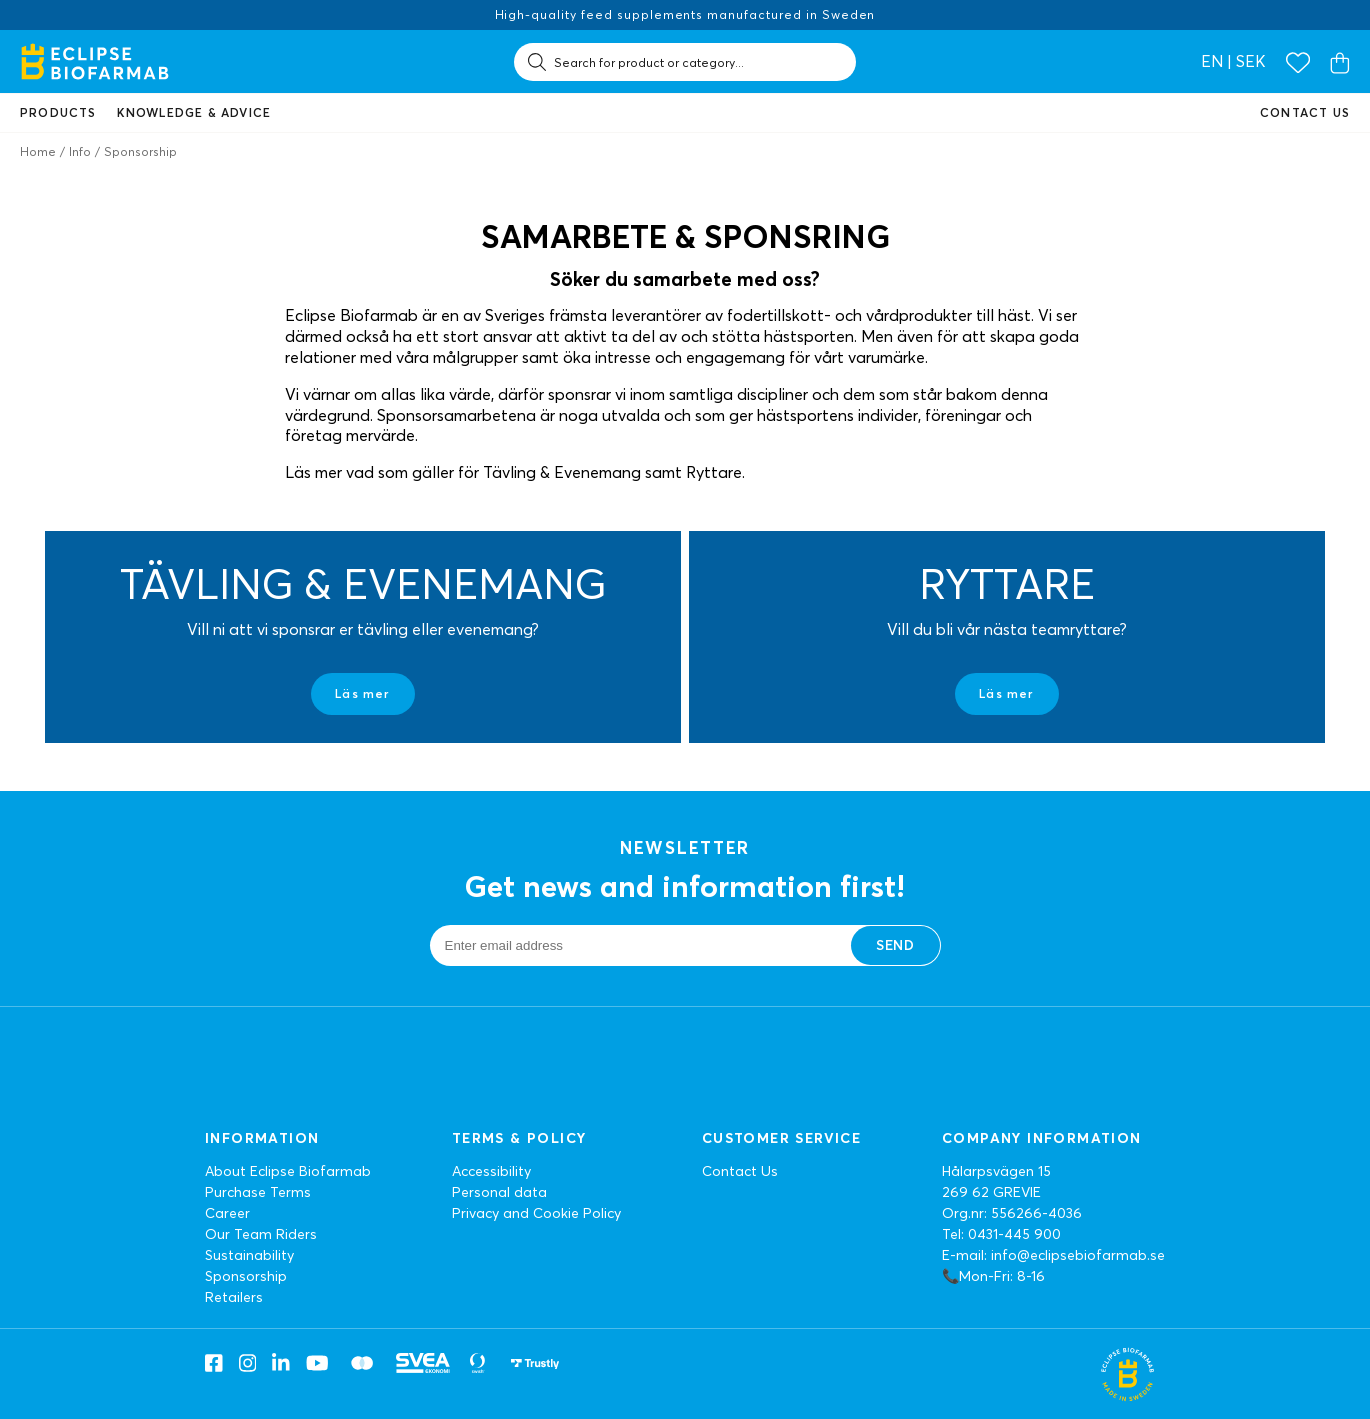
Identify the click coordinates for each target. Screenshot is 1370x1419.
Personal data (499, 1192)
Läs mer (362, 693)
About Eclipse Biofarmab (288, 1171)
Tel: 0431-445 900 (1001, 1234)
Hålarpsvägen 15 (996, 1171)
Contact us (1305, 112)
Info (80, 151)
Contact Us (740, 1171)
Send (895, 945)
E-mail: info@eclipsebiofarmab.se (1053, 1255)
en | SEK (1233, 61)
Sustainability (249, 1255)
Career (227, 1213)
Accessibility (491, 1171)
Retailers (234, 1297)
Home (38, 151)
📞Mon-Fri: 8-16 (993, 1276)
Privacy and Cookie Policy (536, 1213)
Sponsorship (246, 1276)
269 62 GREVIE (991, 1192)
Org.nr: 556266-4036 (1012, 1213)
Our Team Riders (261, 1234)
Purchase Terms (258, 1192)
